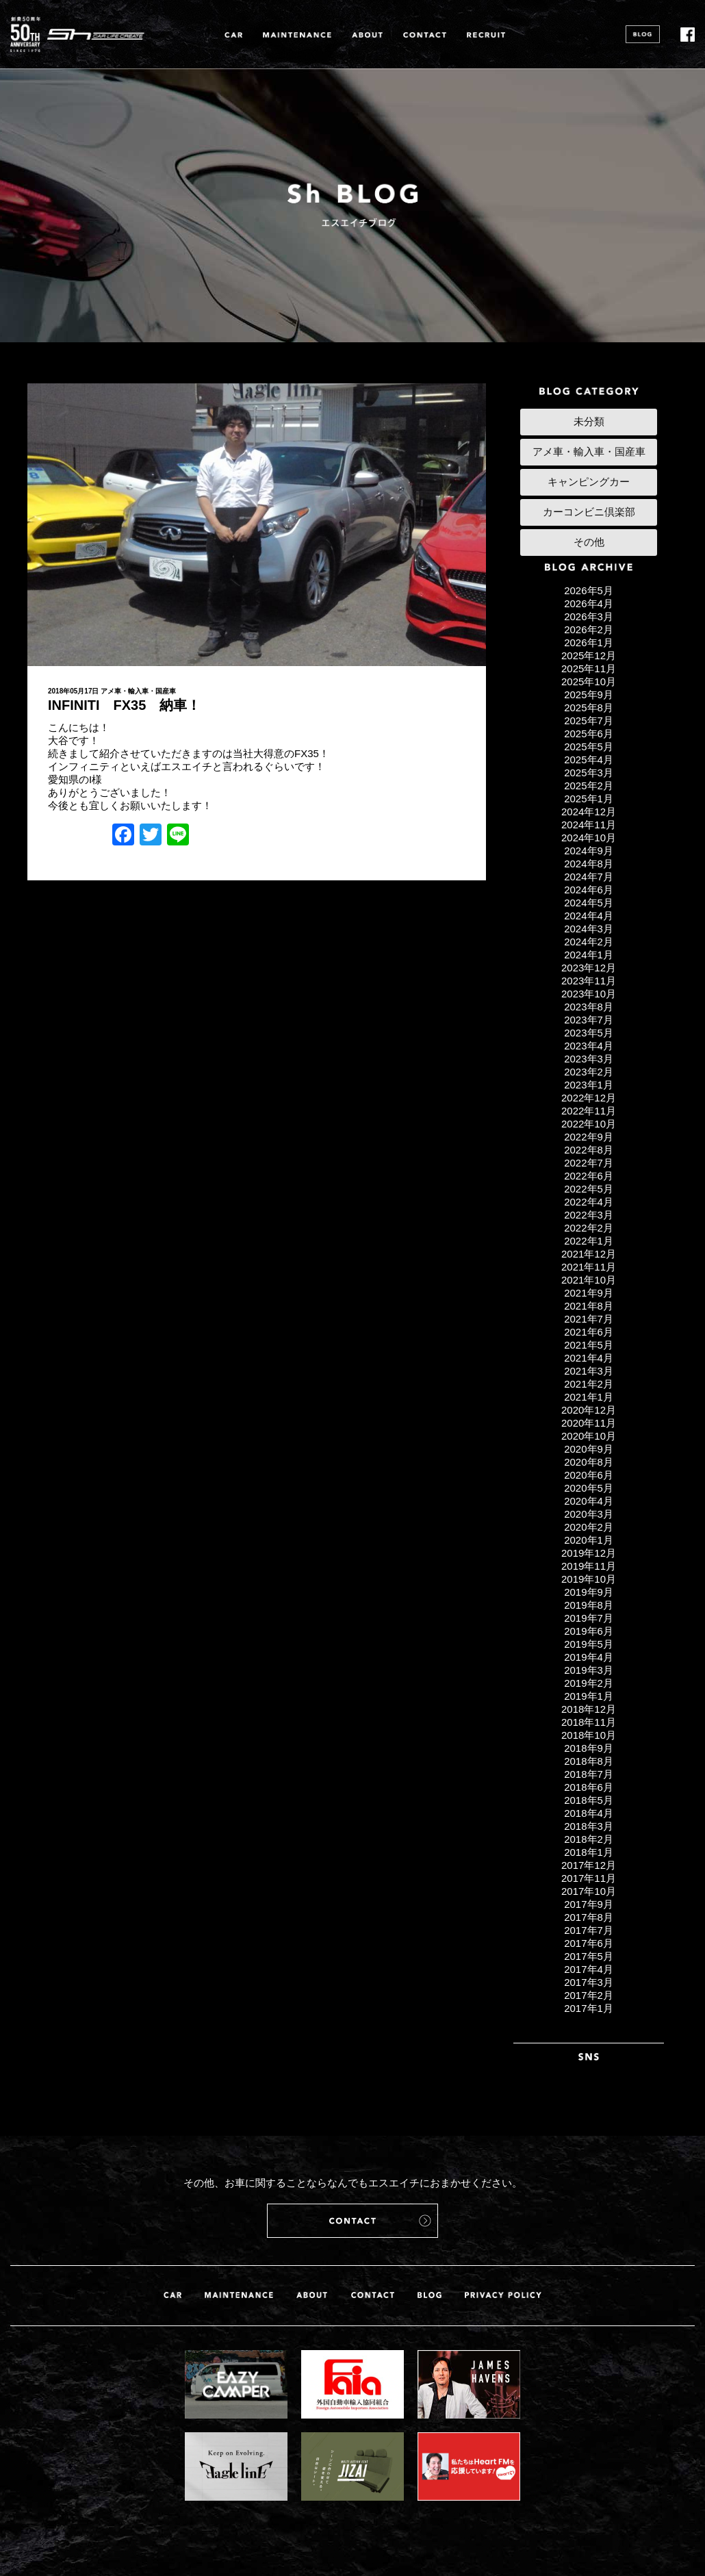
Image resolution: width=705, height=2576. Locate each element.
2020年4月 (588, 1501)
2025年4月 (588, 759)
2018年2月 (588, 1839)
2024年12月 (588, 811)
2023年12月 (588, 967)
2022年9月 (588, 1137)
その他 (589, 542)
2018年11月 (588, 1722)
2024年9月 (588, 850)
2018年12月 (588, 1709)
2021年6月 (588, 1332)
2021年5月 (588, 1345)
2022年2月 (588, 1228)
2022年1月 (588, 1241)
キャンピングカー (589, 481)
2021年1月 (588, 1397)
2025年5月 (588, 746)
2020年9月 (588, 1449)
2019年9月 (588, 1592)
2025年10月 (588, 681)
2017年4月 (588, 1969)
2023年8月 (588, 1006)
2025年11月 (588, 668)
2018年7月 (588, 1774)
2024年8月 (588, 863)
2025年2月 (588, 785)
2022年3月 (588, 1215)
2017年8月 (588, 1917)
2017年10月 (588, 1891)
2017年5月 (588, 1956)
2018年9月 (588, 1748)
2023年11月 (588, 980)
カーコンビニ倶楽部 (589, 512)
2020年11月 (588, 1423)
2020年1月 (588, 1540)
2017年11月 (588, 1878)
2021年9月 (588, 1293)
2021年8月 (588, 1306)
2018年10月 (588, 1735)
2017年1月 (588, 2008)
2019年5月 (588, 1644)
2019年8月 (588, 1605)
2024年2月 (588, 941)
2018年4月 (588, 1813)
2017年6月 (588, 1943)
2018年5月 (588, 1800)
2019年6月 (588, 1631)
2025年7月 (588, 720)
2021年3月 (588, 1371)
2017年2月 (588, 1995)
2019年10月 (588, 1579)
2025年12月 (588, 655)
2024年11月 (588, 824)
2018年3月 (588, 1826)
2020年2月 (588, 1527)
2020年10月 (588, 1436)
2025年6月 (588, 733)
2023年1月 (588, 1085)
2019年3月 (588, 1670)
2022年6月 (588, 1176)
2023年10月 (588, 993)
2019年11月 (588, 1566)
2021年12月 (588, 1254)
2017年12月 (588, 1865)
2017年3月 (588, 1982)
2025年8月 (588, 707)
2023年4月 (588, 1045)
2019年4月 (588, 1657)
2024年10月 (588, 837)
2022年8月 (588, 1150)
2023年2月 (588, 1071)
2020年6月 (588, 1475)
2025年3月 (588, 772)
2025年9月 (588, 694)
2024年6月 (588, 889)
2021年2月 (588, 1384)
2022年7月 (588, 1163)
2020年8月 (588, 1462)
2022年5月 (588, 1189)
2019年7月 (588, 1618)
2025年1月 (588, 798)
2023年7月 (588, 1019)
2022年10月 (588, 1124)
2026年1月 (588, 642)
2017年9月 (588, 1904)
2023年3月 (588, 1058)
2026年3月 (588, 616)
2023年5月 (588, 1032)
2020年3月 (588, 1514)
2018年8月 (588, 1761)
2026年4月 (588, 603)
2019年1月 (588, 1696)
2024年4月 (588, 915)
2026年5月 (588, 590)
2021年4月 (588, 1358)
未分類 (589, 421)
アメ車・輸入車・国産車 (138, 691)
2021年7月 (588, 1319)
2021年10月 (588, 1280)
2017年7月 (588, 1930)
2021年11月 (588, 1267)
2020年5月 (588, 1488)
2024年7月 (588, 876)
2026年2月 (588, 629)
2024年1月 (588, 954)
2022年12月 (588, 1098)
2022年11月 (588, 1111)
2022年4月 (588, 1202)
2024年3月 (588, 928)
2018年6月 (588, 1787)
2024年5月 (588, 902)
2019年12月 (588, 1553)
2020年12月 (588, 1410)
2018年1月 (588, 1852)
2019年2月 (588, 1683)
